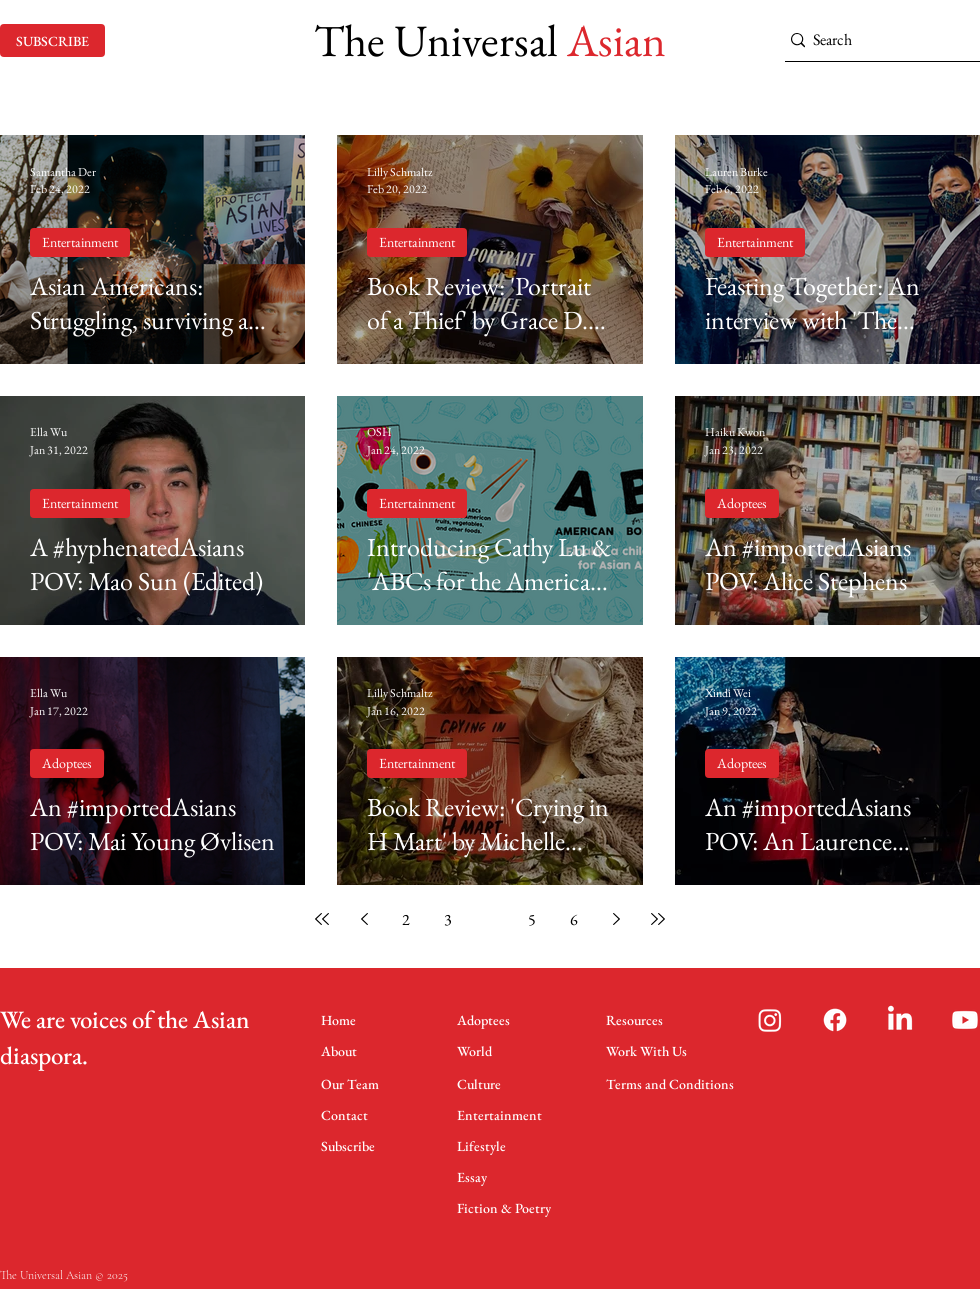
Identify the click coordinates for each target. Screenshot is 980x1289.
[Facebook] (835, 1020)
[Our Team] (354, 1083)
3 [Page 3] (448, 919)
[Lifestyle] (486, 1145)
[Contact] (347, 1114)
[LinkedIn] (900, 1020)
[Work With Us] (655, 1050)
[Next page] (616, 919)
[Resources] (639, 1019)
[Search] (875, 40)
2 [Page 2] (406, 919)
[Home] (347, 1019)
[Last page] (658, 919)
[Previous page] (364, 919)
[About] (347, 1050)
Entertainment (80, 242)
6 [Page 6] (574, 919)
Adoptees (742, 503)
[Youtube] (965, 1020)
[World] (483, 1050)
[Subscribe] (354, 1145)
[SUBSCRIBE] (52, 40)
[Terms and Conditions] (671, 1083)
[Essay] (476, 1176)
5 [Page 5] (532, 919)
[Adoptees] (490, 1019)
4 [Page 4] (490, 919)
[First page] (322, 919)
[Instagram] (770, 1020)
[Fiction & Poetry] (506, 1207)
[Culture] (483, 1083)
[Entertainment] (500, 1114)
